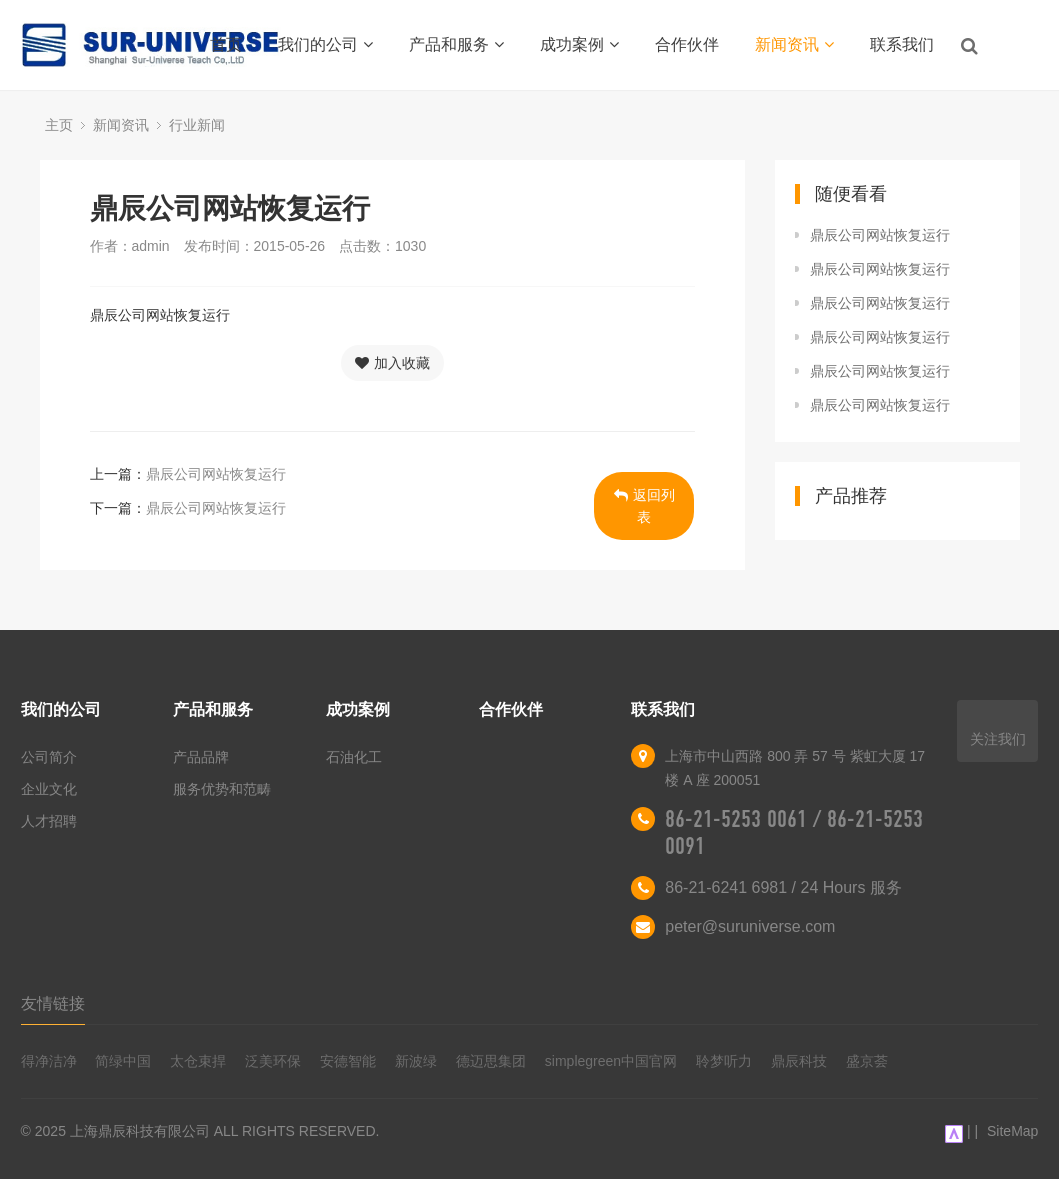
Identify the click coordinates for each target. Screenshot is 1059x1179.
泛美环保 (273, 1061)
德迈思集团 (491, 1061)
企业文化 (49, 789)
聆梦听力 (724, 1061)
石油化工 (354, 757)
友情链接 (53, 1003)
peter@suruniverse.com (750, 926)
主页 (59, 125)
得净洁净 (49, 1061)
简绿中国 (123, 1061)
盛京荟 (867, 1061)
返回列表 (644, 506)
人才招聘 (49, 821)
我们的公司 (325, 44)
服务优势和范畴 (222, 789)
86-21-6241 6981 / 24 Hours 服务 (783, 887)
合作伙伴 (687, 44)
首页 (226, 44)
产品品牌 (201, 757)
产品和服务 (456, 44)
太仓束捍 (198, 1061)
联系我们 (902, 44)
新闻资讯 (794, 44)
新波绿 (416, 1061)
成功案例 (579, 44)
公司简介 (49, 757)
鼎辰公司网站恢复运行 (216, 474)
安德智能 (348, 1061)
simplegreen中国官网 (611, 1061)
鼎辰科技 (799, 1061)
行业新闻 (197, 125)
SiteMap (1012, 1131)
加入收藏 (392, 363)
